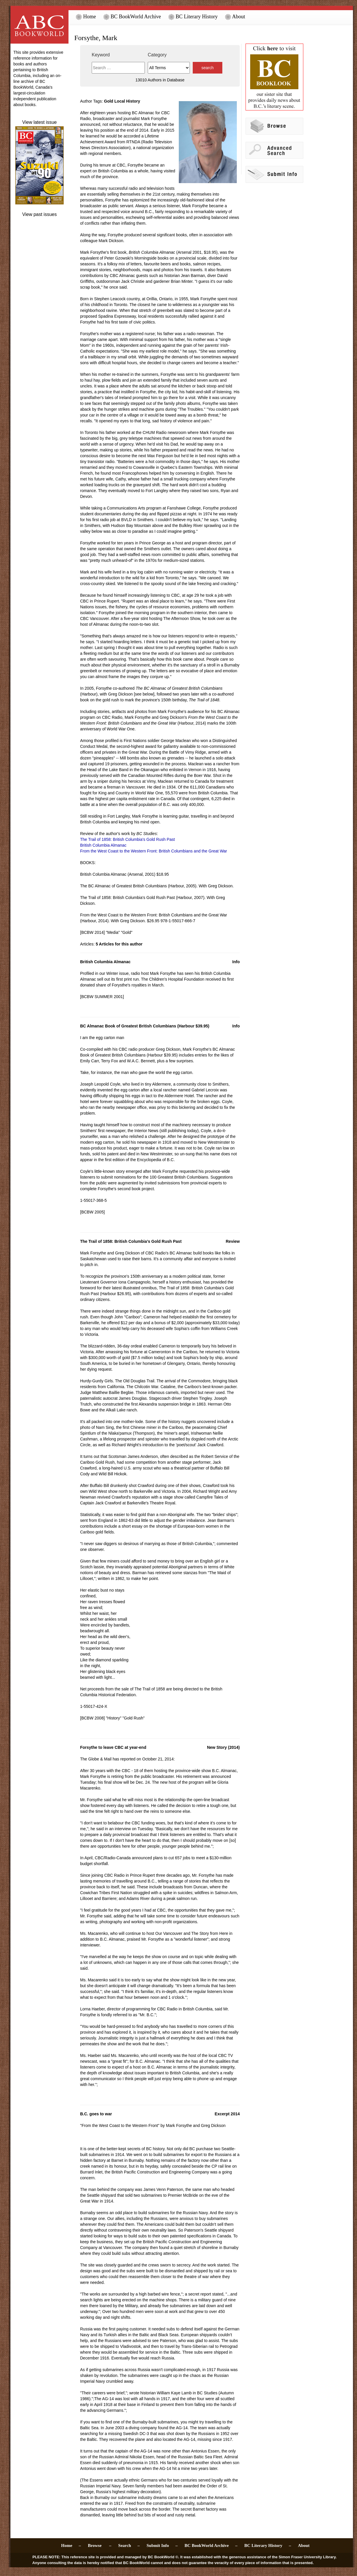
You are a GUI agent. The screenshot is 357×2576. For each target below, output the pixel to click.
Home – (71, 2545)
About (235, 16)
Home (86, 16)
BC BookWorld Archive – (211, 2545)
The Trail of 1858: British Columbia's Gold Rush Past (127, 839)
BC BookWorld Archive (132, 16)
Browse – (99, 2545)
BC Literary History (193, 16)
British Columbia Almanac (103, 845)
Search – (129, 2545)
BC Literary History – (267, 2545)
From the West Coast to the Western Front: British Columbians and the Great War (153, 851)
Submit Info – (162, 2545)
